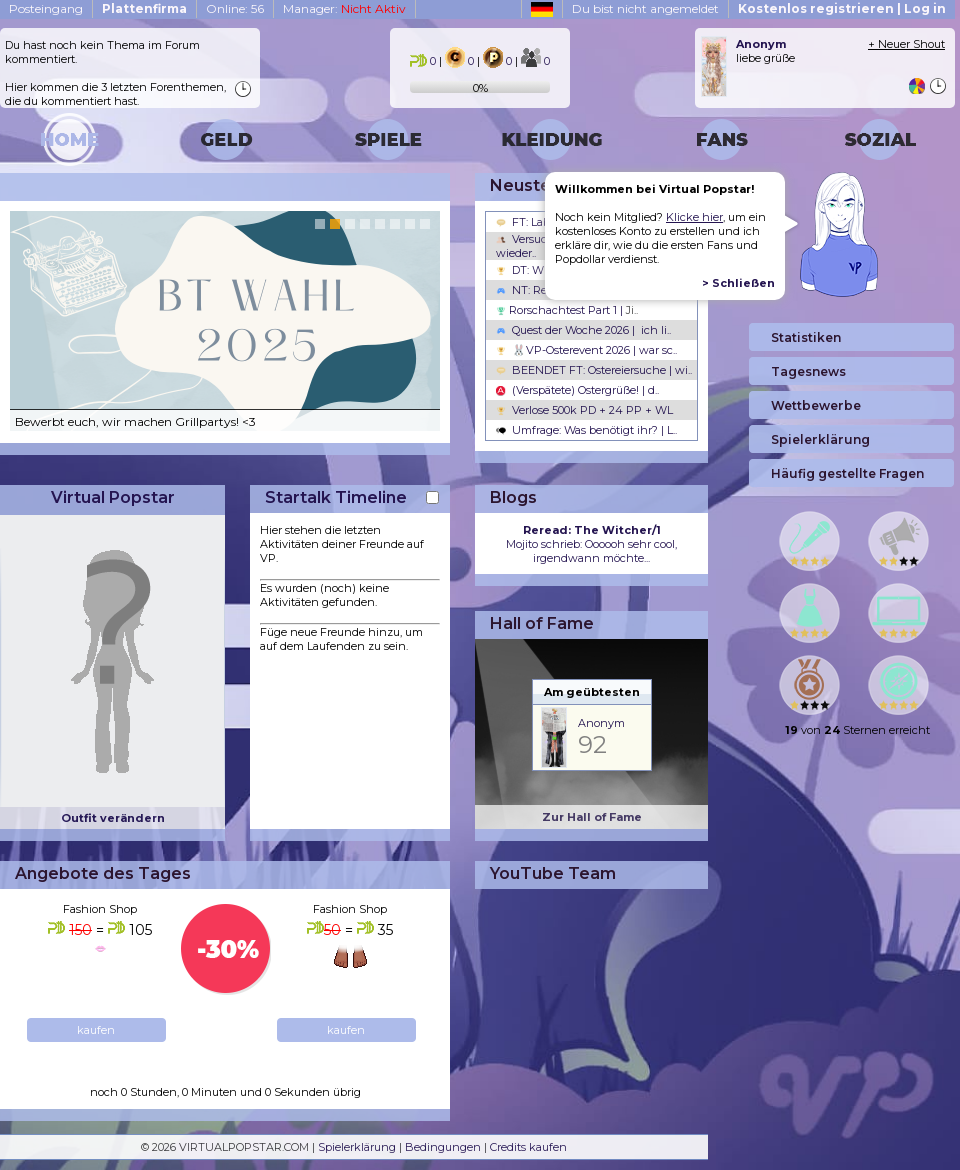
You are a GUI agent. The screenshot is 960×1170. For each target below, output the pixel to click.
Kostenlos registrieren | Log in (842, 8)
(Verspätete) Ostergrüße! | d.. (577, 390)
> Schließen (738, 283)
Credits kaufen (528, 1147)
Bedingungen (443, 1147)
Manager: (344, 8)
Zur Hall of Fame (592, 817)
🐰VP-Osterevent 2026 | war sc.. (586, 350)
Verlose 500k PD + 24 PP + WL (584, 410)
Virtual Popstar (113, 497)
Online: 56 (235, 8)
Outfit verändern (113, 818)
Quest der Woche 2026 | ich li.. (583, 330)
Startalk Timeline (336, 497)
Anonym (601, 723)
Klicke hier (694, 217)
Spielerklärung (357, 1147)
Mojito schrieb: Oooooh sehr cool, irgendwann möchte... (591, 544)
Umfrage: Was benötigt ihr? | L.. (586, 430)
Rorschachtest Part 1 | (567, 310)
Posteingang (46, 8)
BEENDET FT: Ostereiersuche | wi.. (594, 370)
